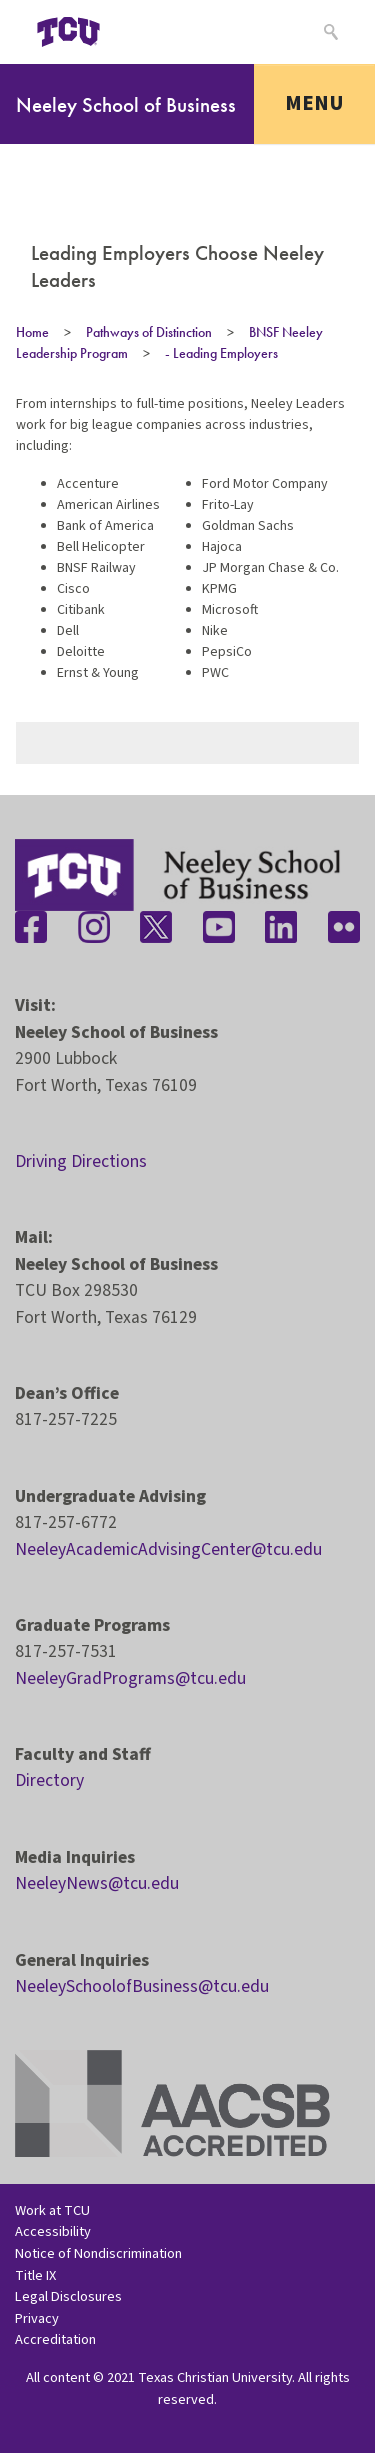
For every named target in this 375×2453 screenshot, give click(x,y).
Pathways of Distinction (149, 332)
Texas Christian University (215, 2377)
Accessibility (53, 2231)
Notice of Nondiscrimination (98, 2253)
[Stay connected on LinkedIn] (281, 927)
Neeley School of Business (126, 104)
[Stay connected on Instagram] (94, 927)
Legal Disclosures (68, 2296)
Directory (49, 1780)
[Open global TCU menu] (147, 32)
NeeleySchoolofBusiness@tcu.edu (142, 1986)
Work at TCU (52, 2210)
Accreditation (55, 2339)
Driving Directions (81, 1161)
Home (32, 332)
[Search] (328, 32)
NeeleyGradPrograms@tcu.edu (130, 1678)
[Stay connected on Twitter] (156, 927)
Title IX (35, 2275)
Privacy (37, 2318)
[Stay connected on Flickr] (344, 927)
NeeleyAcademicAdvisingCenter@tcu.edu (168, 1549)
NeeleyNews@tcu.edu (97, 1883)
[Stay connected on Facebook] (31, 927)
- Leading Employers (221, 353)
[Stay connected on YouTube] (219, 927)
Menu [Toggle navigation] (314, 103)
